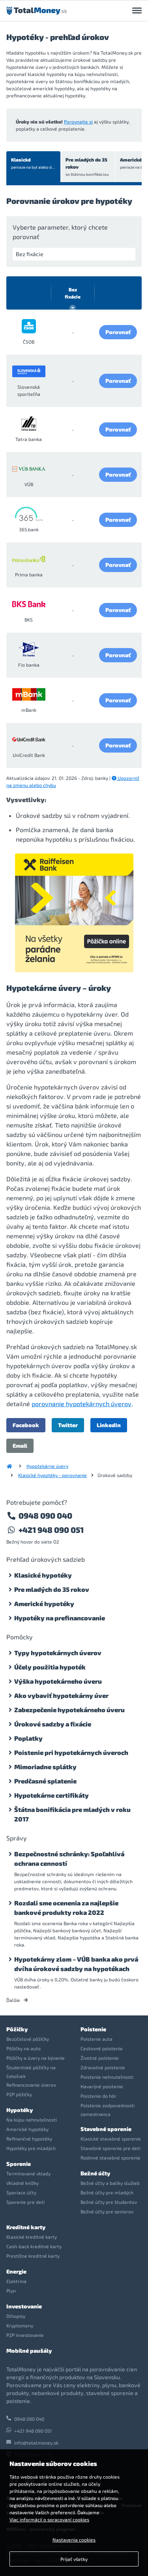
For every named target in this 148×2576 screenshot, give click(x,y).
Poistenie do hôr (98, 2096)
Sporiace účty (21, 2192)
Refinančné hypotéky (29, 2138)
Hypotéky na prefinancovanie (59, 1618)
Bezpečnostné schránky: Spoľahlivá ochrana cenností (69, 1858)
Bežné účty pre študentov (109, 2202)
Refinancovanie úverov (31, 2084)
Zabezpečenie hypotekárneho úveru (69, 1709)
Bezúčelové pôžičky (27, 2039)
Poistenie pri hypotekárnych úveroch (71, 1752)
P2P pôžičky (19, 2094)
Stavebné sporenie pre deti (111, 2148)
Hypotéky (19, 2109)
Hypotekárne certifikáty (51, 1795)
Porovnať (118, 332)
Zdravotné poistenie (103, 2067)
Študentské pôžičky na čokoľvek (31, 2072)
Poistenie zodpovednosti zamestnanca (108, 2110)
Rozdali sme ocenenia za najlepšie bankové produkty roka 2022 (66, 1907)
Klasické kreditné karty (31, 2237)
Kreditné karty (25, 2227)
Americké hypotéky (44, 1603)
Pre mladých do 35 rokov (88, 167)
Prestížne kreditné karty (33, 2256)
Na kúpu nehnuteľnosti (31, 2119)
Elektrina (16, 2281)
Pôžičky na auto (23, 2048)
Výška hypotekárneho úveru (58, 1681)
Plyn (11, 2290)
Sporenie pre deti (25, 2202)
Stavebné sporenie (106, 2128)
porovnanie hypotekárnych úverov (81, 1403)
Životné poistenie (100, 2058)
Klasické (34, 163)
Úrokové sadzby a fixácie (52, 1724)
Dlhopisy (15, 2316)
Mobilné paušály (29, 2350)
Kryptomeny (19, 2325)
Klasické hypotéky (43, 1575)
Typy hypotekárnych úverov (57, 1652)
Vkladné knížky (22, 2183)
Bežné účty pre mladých (107, 2192)
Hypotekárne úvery (47, 1466)
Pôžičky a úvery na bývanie (35, 2058)
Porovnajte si (78, 121)
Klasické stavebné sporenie (111, 2138)
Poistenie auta (96, 2039)
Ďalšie (17, 2000)
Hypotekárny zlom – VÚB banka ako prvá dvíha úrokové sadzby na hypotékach (76, 1963)
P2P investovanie (25, 2335)
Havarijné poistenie (102, 2086)
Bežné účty (95, 2173)
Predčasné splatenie (45, 1781)
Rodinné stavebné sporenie (111, 2157)
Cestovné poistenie (102, 2048)
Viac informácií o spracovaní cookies (49, 2519)
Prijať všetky (74, 2559)
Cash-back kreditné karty (34, 2246)
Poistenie (93, 2029)
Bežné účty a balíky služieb (110, 2183)
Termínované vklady (28, 2173)
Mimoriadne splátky (45, 1766)
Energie (16, 2271)
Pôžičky (17, 2029)
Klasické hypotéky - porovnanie (52, 1475)
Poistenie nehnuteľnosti (107, 2077)
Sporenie (18, 2163)
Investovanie (24, 2306)
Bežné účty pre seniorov (107, 2211)
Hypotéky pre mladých (31, 2148)
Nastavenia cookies (74, 2539)
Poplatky (28, 1738)
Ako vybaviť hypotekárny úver (61, 1695)
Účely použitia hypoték (50, 1667)
